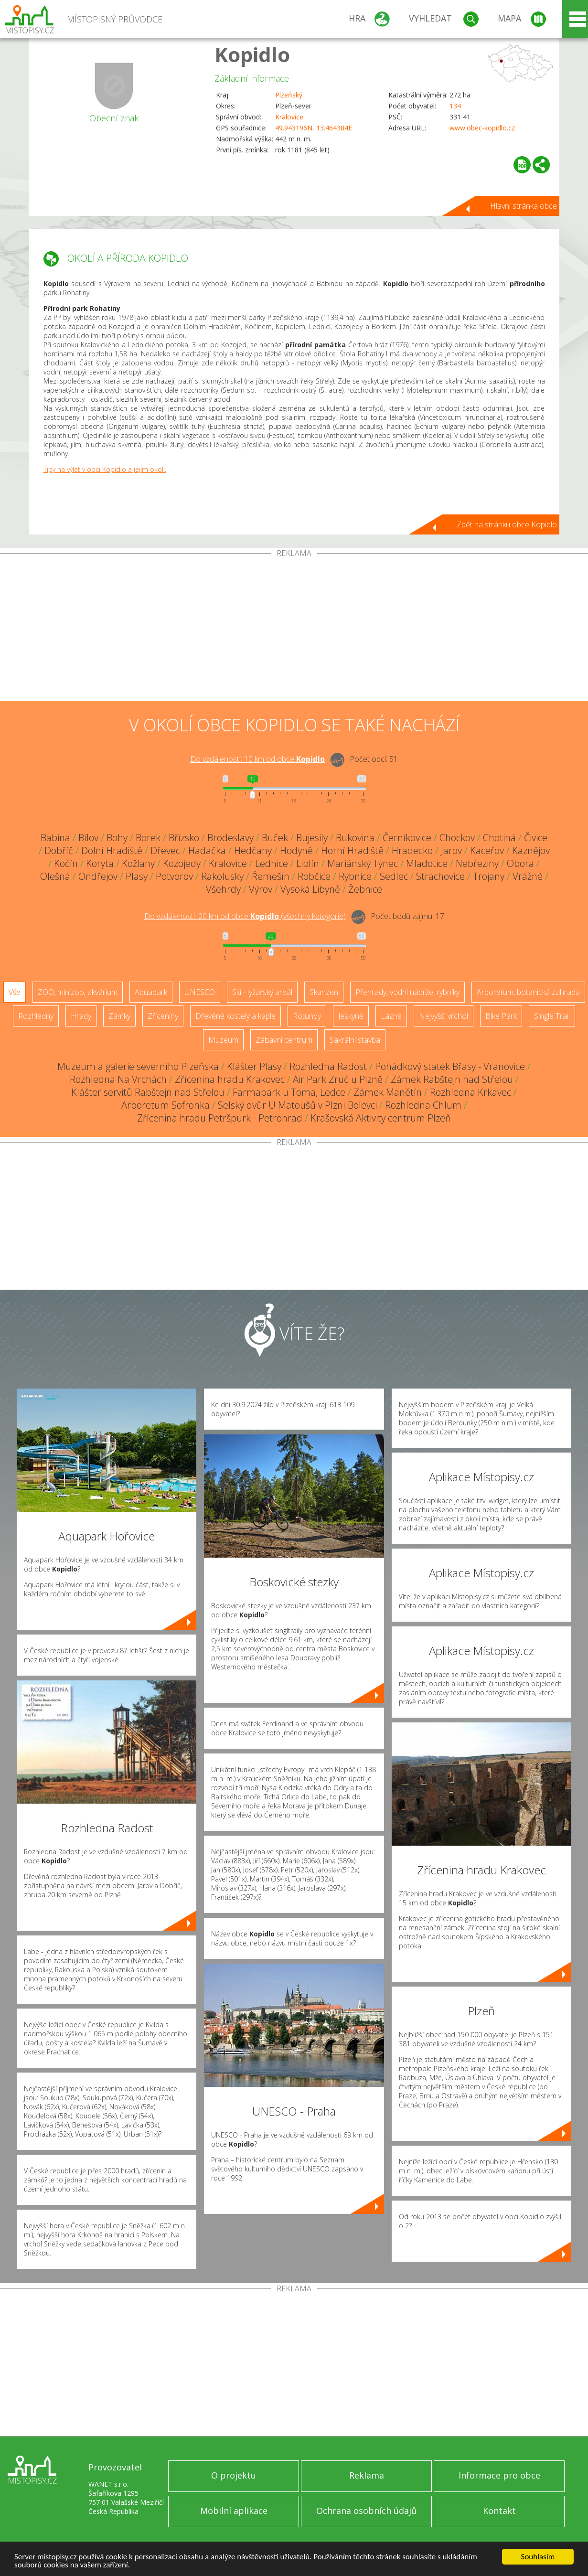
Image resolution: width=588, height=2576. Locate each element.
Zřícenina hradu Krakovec (230, 1079)
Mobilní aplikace (233, 2510)
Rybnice (355, 876)
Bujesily (312, 837)
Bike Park (501, 1016)
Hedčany (253, 850)
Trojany (488, 876)
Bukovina (355, 837)
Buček (275, 837)
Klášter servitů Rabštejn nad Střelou (148, 1092)
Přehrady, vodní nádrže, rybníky (407, 992)
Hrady (81, 1016)
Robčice (314, 876)
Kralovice (289, 116)
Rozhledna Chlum (423, 1105)
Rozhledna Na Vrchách (118, 1079)
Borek (148, 837)
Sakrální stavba (355, 1040)
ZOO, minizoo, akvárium (78, 992)
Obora (520, 863)
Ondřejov (98, 876)
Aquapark (151, 992)
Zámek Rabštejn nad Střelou (452, 1079)
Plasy (137, 876)
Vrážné (528, 876)
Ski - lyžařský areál (262, 992)
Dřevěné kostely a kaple (235, 1016)
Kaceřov (487, 850)
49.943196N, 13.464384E (313, 127)
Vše (15, 992)
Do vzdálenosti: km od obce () (245, 916)
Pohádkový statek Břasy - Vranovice (450, 1066)
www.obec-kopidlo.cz (482, 127)
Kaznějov (531, 850)
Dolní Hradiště (111, 850)
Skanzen (324, 992)
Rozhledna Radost (328, 1066)
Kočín (66, 863)
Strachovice (440, 876)
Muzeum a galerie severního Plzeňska (138, 1066)
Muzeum (223, 1040)
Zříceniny (163, 1016)
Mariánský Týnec (362, 863)
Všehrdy (223, 889)
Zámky (119, 1016)
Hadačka (207, 850)
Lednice (271, 863)
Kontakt (499, 2510)
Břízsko (184, 837)
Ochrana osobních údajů (366, 2510)
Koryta (100, 863)
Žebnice (365, 889)
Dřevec (165, 850)
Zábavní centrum (284, 1040)
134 (455, 105)
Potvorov (174, 876)
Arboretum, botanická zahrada (528, 992)
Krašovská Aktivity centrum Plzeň (380, 1118)
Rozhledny (35, 1016)
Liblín (307, 863)
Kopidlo (252, 54)
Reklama (366, 2475)
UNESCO (199, 992)
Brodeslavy (230, 837)
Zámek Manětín (387, 1092)
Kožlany (138, 863)
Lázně (391, 1016)
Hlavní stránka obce (523, 206)
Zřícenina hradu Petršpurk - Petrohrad (219, 1118)
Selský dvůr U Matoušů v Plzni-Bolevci (297, 1105)
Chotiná (499, 837)
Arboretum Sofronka (165, 1105)
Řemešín (270, 876)
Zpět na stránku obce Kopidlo (507, 524)
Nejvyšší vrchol (443, 1016)
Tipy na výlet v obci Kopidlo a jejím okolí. (104, 469)
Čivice (535, 837)
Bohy (117, 837)
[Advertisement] (294, 629)
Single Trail (552, 1016)
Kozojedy (182, 863)
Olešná (55, 876)
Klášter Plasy (254, 1066)
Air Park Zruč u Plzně (338, 1079)
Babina (55, 837)
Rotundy (307, 1016)
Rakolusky (222, 876)
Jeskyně (350, 1016)
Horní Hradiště (352, 850)
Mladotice (427, 863)
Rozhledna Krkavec (470, 1092)
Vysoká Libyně (310, 889)
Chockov (457, 837)
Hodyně (296, 850)
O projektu (233, 2475)
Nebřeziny (477, 863)
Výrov (260, 889)
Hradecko (412, 850)
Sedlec (394, 876)
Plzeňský (288, 94)
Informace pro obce (499, 2475)
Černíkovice (407, 837)
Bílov (88, 837)
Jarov (451, 850)
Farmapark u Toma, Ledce (289, 1092)
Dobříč (58, 850)
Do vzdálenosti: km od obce (257, 759)
